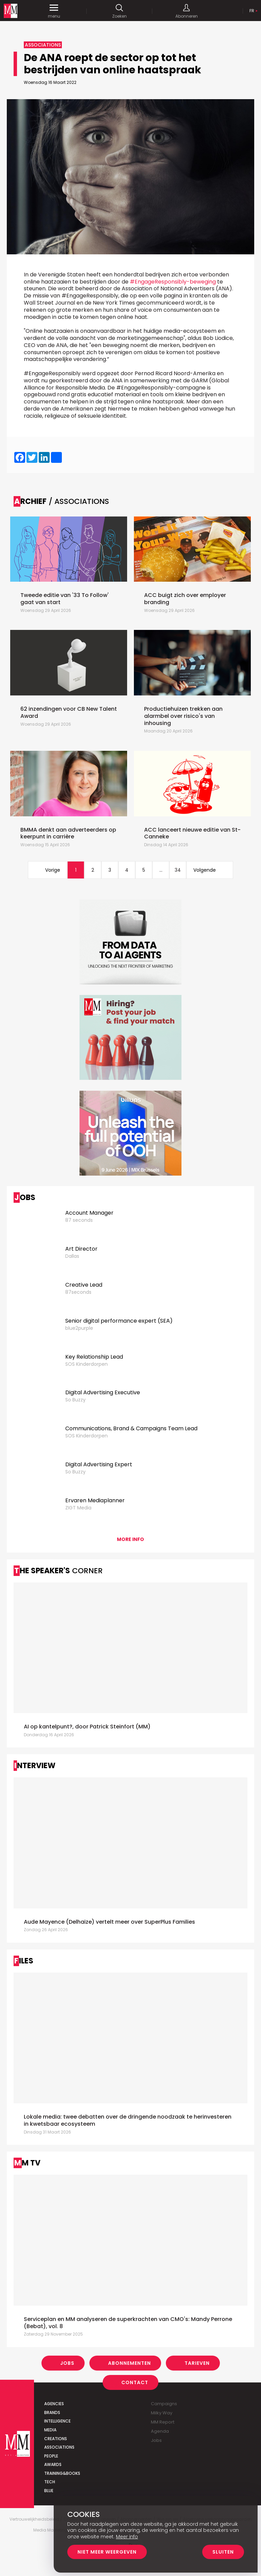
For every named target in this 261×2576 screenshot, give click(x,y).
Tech (49, 2482)
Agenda (160, 2431)
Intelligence (57, 2421)
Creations (55, 2439)
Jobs (67, 2363)
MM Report (162, 2422)
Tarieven (197, 2363)
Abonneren (186, 11)
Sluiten (223, 2551)
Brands (52, 2412)
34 (178, 870)
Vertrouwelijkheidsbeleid (34, 2519)
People (51, 2456)
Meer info (127, 2536)
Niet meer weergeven (107, 2551)
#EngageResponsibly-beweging (173, 282)
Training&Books (62, 2473)
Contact (134, 2382)
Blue (48, 2490)
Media (50, 2430)
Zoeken (119, 11)
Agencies (54, 2404)
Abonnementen (129, 2363)
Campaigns (164, 2403)
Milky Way (161, 2413)
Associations (59, 2447)
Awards (53, 2464)
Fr (251, 11)
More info (130, 1539)
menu (54, 11)
